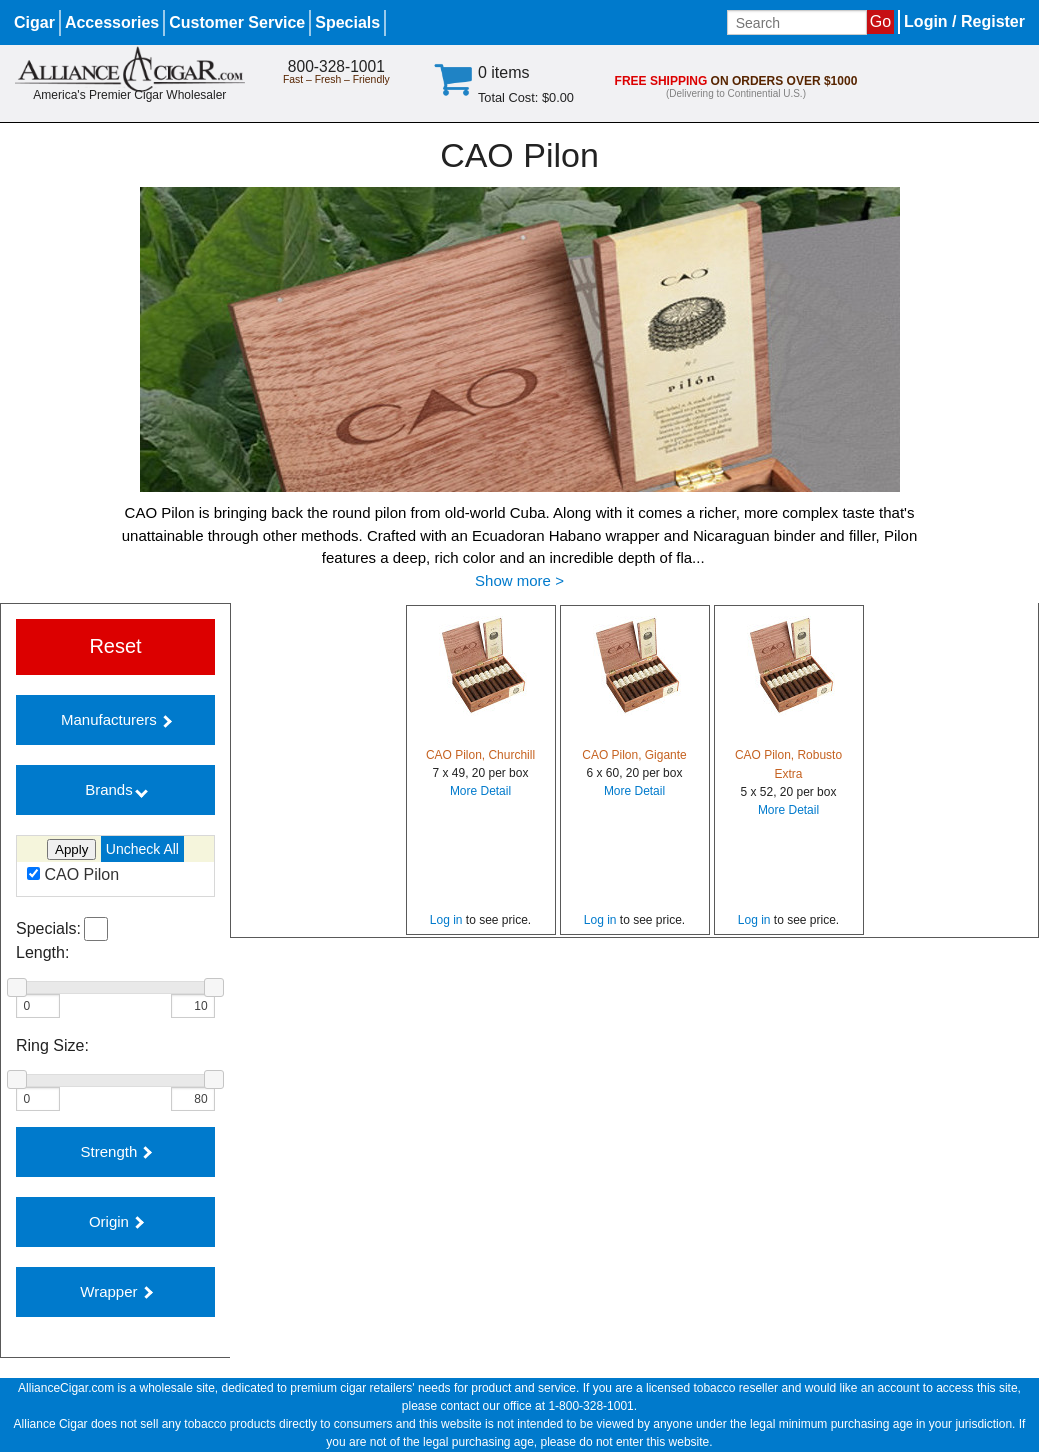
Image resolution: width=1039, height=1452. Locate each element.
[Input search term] (797, 22)
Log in (446, 920)
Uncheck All (142, 849)
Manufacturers (116, 719)
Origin (116, 1221)
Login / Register (964, 21)
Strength (117, 1151)
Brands (116, 789)
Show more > (519, 580)
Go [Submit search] (880, 21)
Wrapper (116, 1291)
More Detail (480, 791)
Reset (115, 646)
